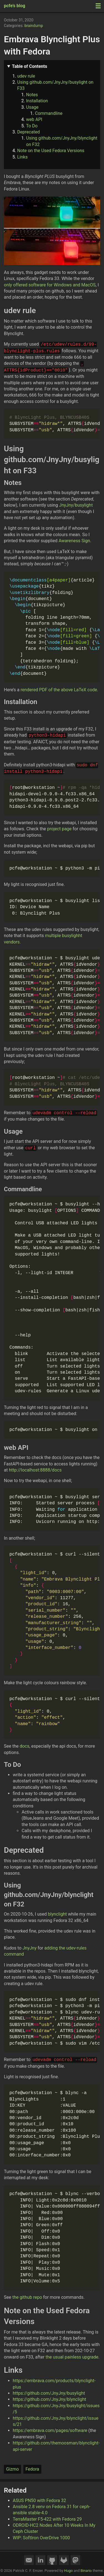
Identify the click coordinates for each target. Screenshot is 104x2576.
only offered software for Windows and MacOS (50, 285)
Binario (86, 2570)
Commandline (48, 113)
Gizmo (12, 2469)
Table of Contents (29, 66)
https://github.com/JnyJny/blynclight (49, 2399)
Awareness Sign (74, 540)
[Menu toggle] (98, 6)
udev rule (26, 76)
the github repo (27, 2297)
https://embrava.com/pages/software (50, 2430)
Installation (37, 100)
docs (24, 1746)
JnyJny (29, 1948)
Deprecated (28, 132)
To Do (32, 125)
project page (59, 828)
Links (22, 157)
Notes (32, 94)
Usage (32, 107)
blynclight (57, 1914)
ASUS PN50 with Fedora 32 (39, 2500)
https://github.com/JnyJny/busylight (49, 2393)
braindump (33, 25)
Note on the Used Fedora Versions (50, 150)
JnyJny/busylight (76, 505)
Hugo (68, 2570)
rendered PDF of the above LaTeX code (59, 689)
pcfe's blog (14, 5)
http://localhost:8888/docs (35, 1470)
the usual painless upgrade (71, 2357)
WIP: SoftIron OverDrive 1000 (41, 2537)
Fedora (32, 2469)
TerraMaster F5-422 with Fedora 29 (47, 2519)
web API (34, 119)
